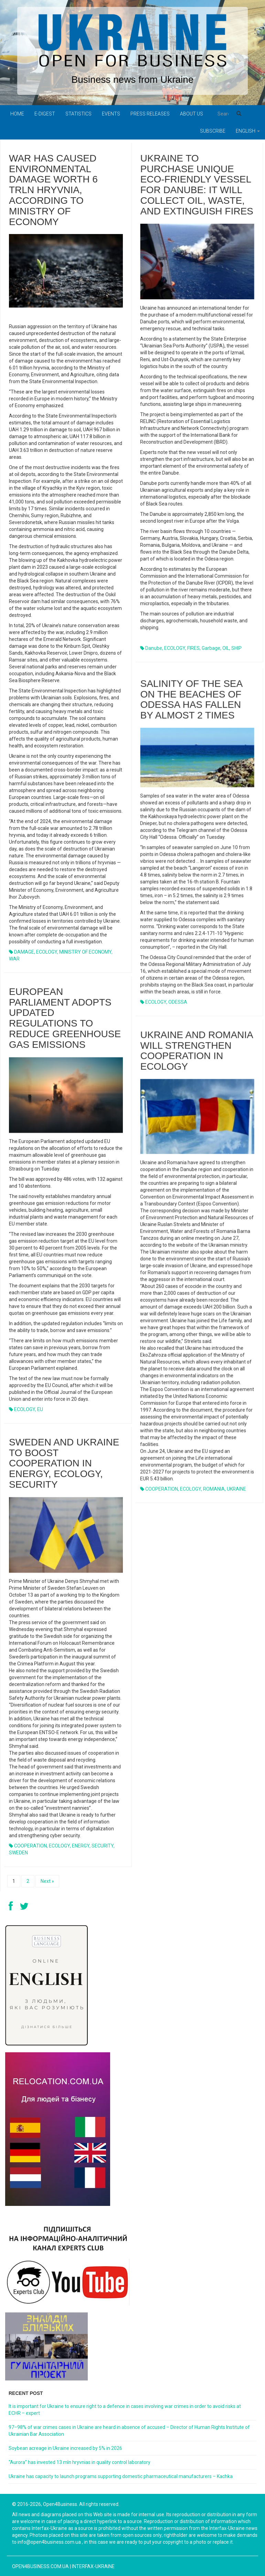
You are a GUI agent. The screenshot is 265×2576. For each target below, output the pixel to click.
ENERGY (80, 1845)
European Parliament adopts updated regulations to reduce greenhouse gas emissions (65, 1018)
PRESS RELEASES (150, 113)
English (248, 131)
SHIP (236, 648)
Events (111, 113)
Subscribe (212, 131)
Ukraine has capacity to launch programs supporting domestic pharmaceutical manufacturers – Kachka (121, 2476)
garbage (211, 648)
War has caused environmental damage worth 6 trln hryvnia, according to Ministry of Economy (53, 190)
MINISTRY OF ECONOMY (85, 952)
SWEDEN (18, 1852)
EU (40, 1409)
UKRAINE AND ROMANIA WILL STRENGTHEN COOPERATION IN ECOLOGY (196, 1055)
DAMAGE (24, 952)
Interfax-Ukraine (93, 2566)
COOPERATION (161, 1493)
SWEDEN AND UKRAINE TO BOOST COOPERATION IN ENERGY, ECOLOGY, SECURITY (64, 1463)
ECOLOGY (46, 952)
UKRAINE (236, 1493)
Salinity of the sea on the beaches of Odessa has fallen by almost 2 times (191, 703)
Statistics (78, 113)
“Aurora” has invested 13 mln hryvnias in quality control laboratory (79, 2462)
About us (191, 113)
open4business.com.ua (40, 2566)
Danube (153, 648)
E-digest (44, 113)
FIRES (193, 648)
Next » (47, 1881)
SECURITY (103, 1845)
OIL (225, 648)
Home (17, 113)
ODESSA (177, 1006)
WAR (14, 959)
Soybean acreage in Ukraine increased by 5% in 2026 (65, 2448)
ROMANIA (214, 1493)
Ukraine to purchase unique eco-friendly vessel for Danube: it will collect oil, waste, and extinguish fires (196, 184)
